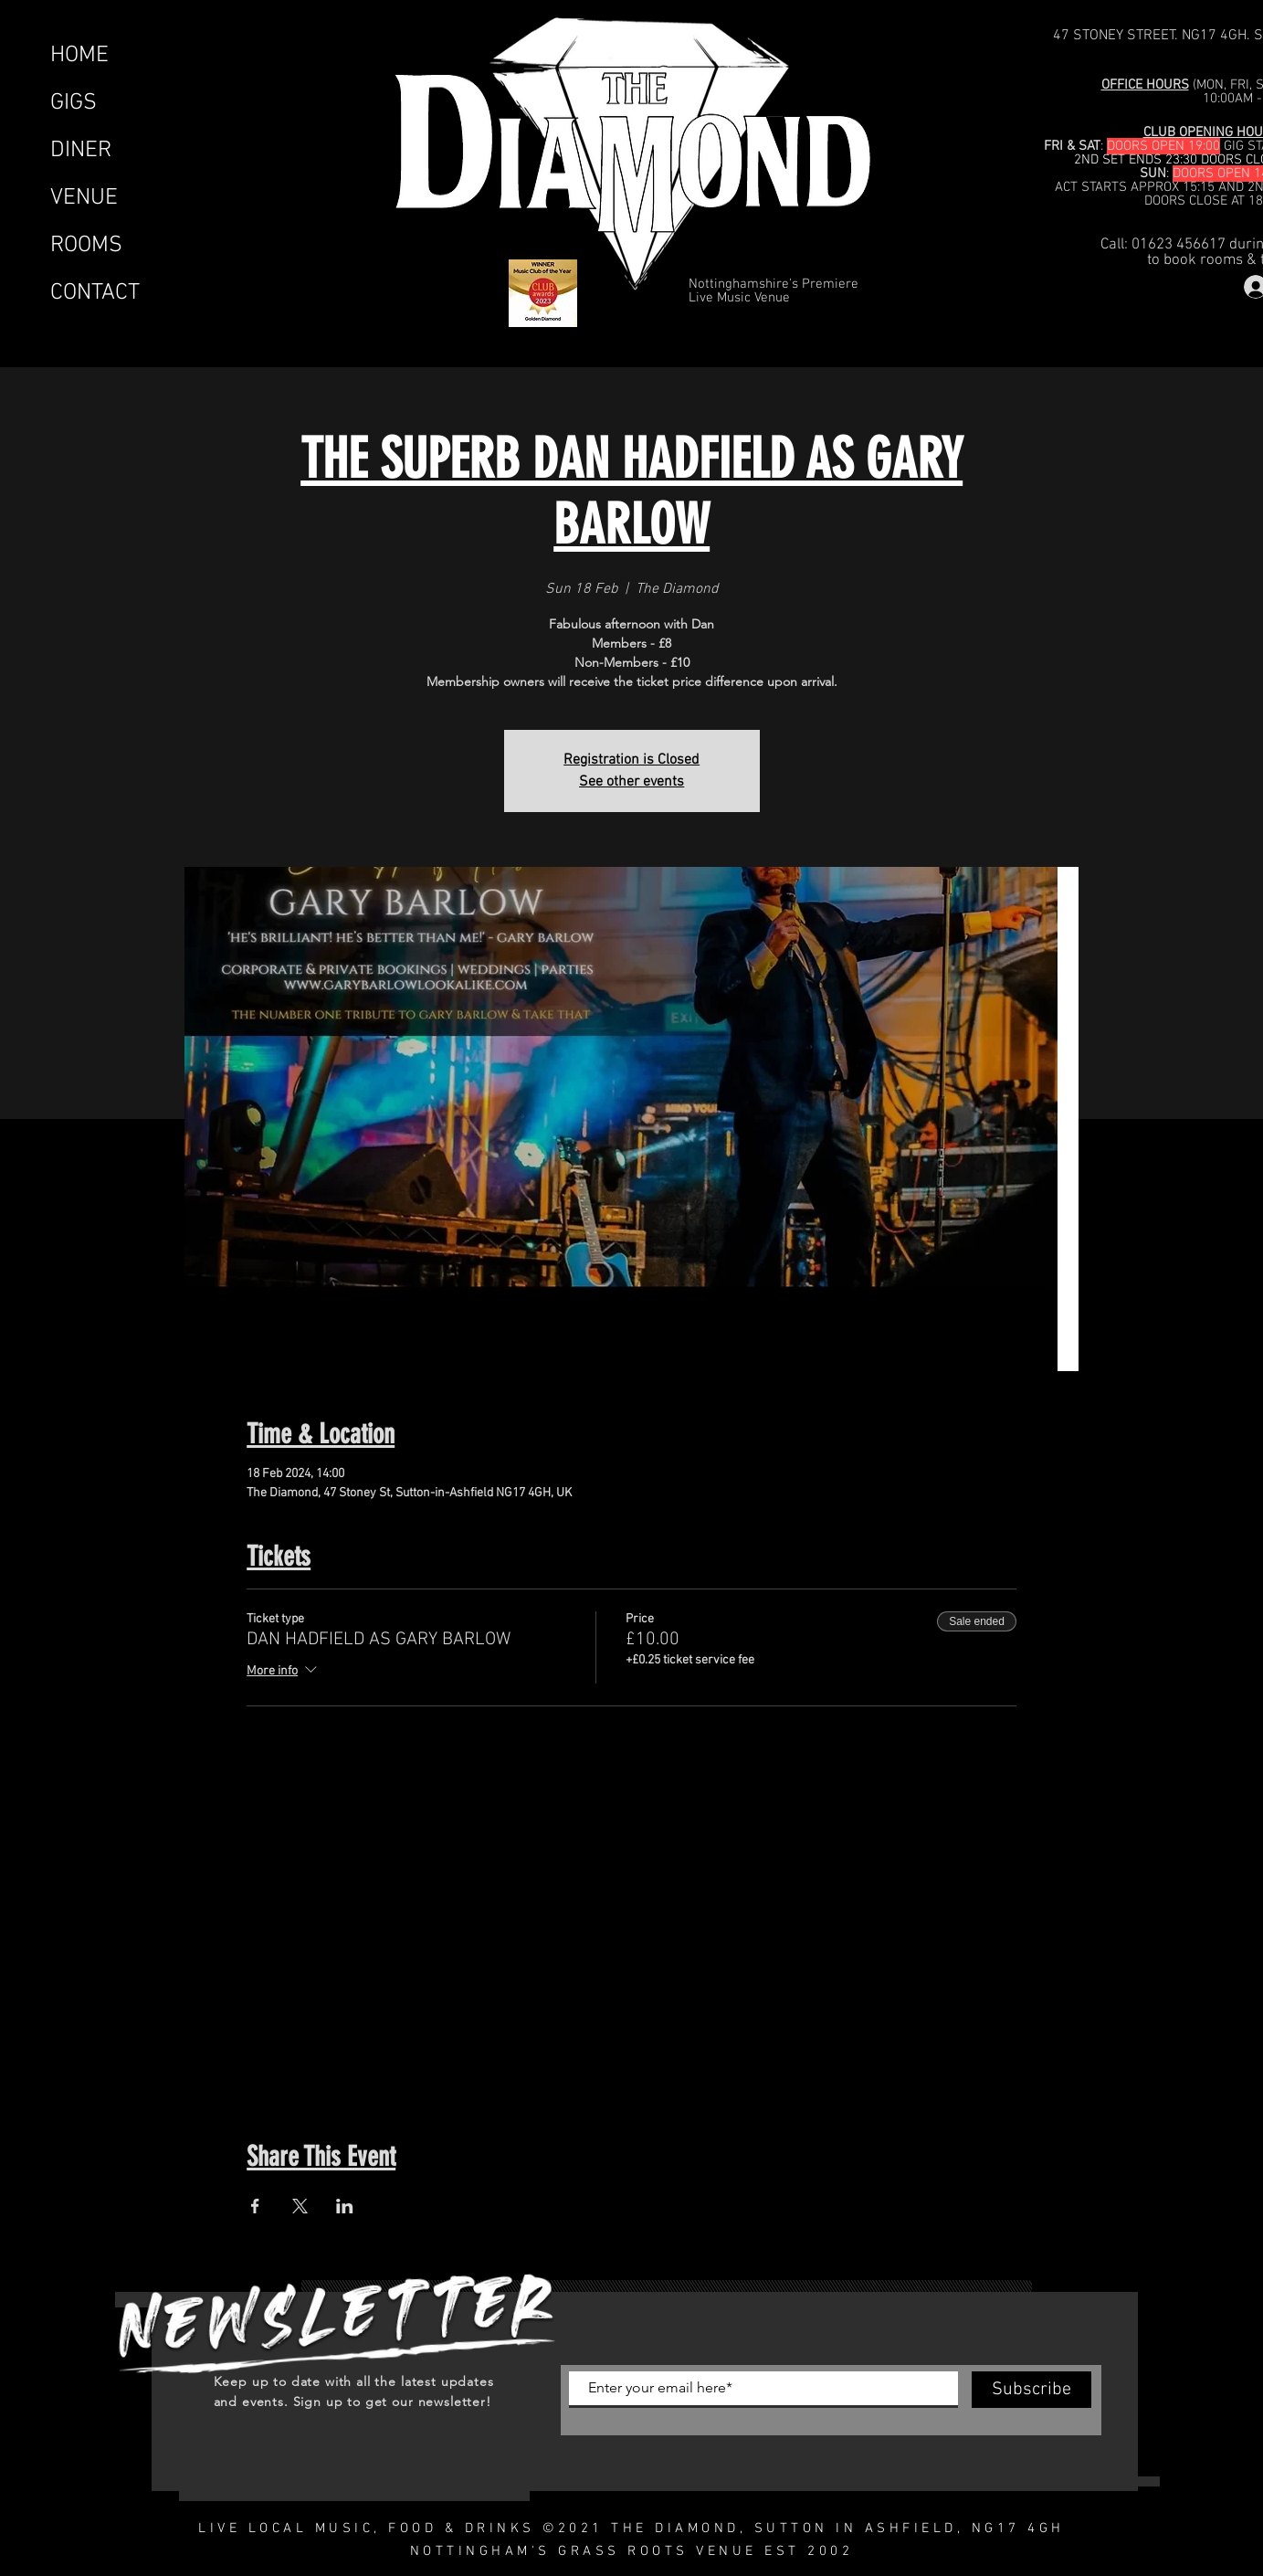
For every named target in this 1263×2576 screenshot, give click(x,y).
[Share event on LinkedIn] (344, 2206)
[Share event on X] (300, 2206)
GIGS (73, 103)
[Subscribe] (1031, 2389)
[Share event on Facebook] (255, 2206)
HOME (79, 55)
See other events (631, 782)
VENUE (84, 198)
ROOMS (86, 245)
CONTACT (95, 293)
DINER (80, 150)
